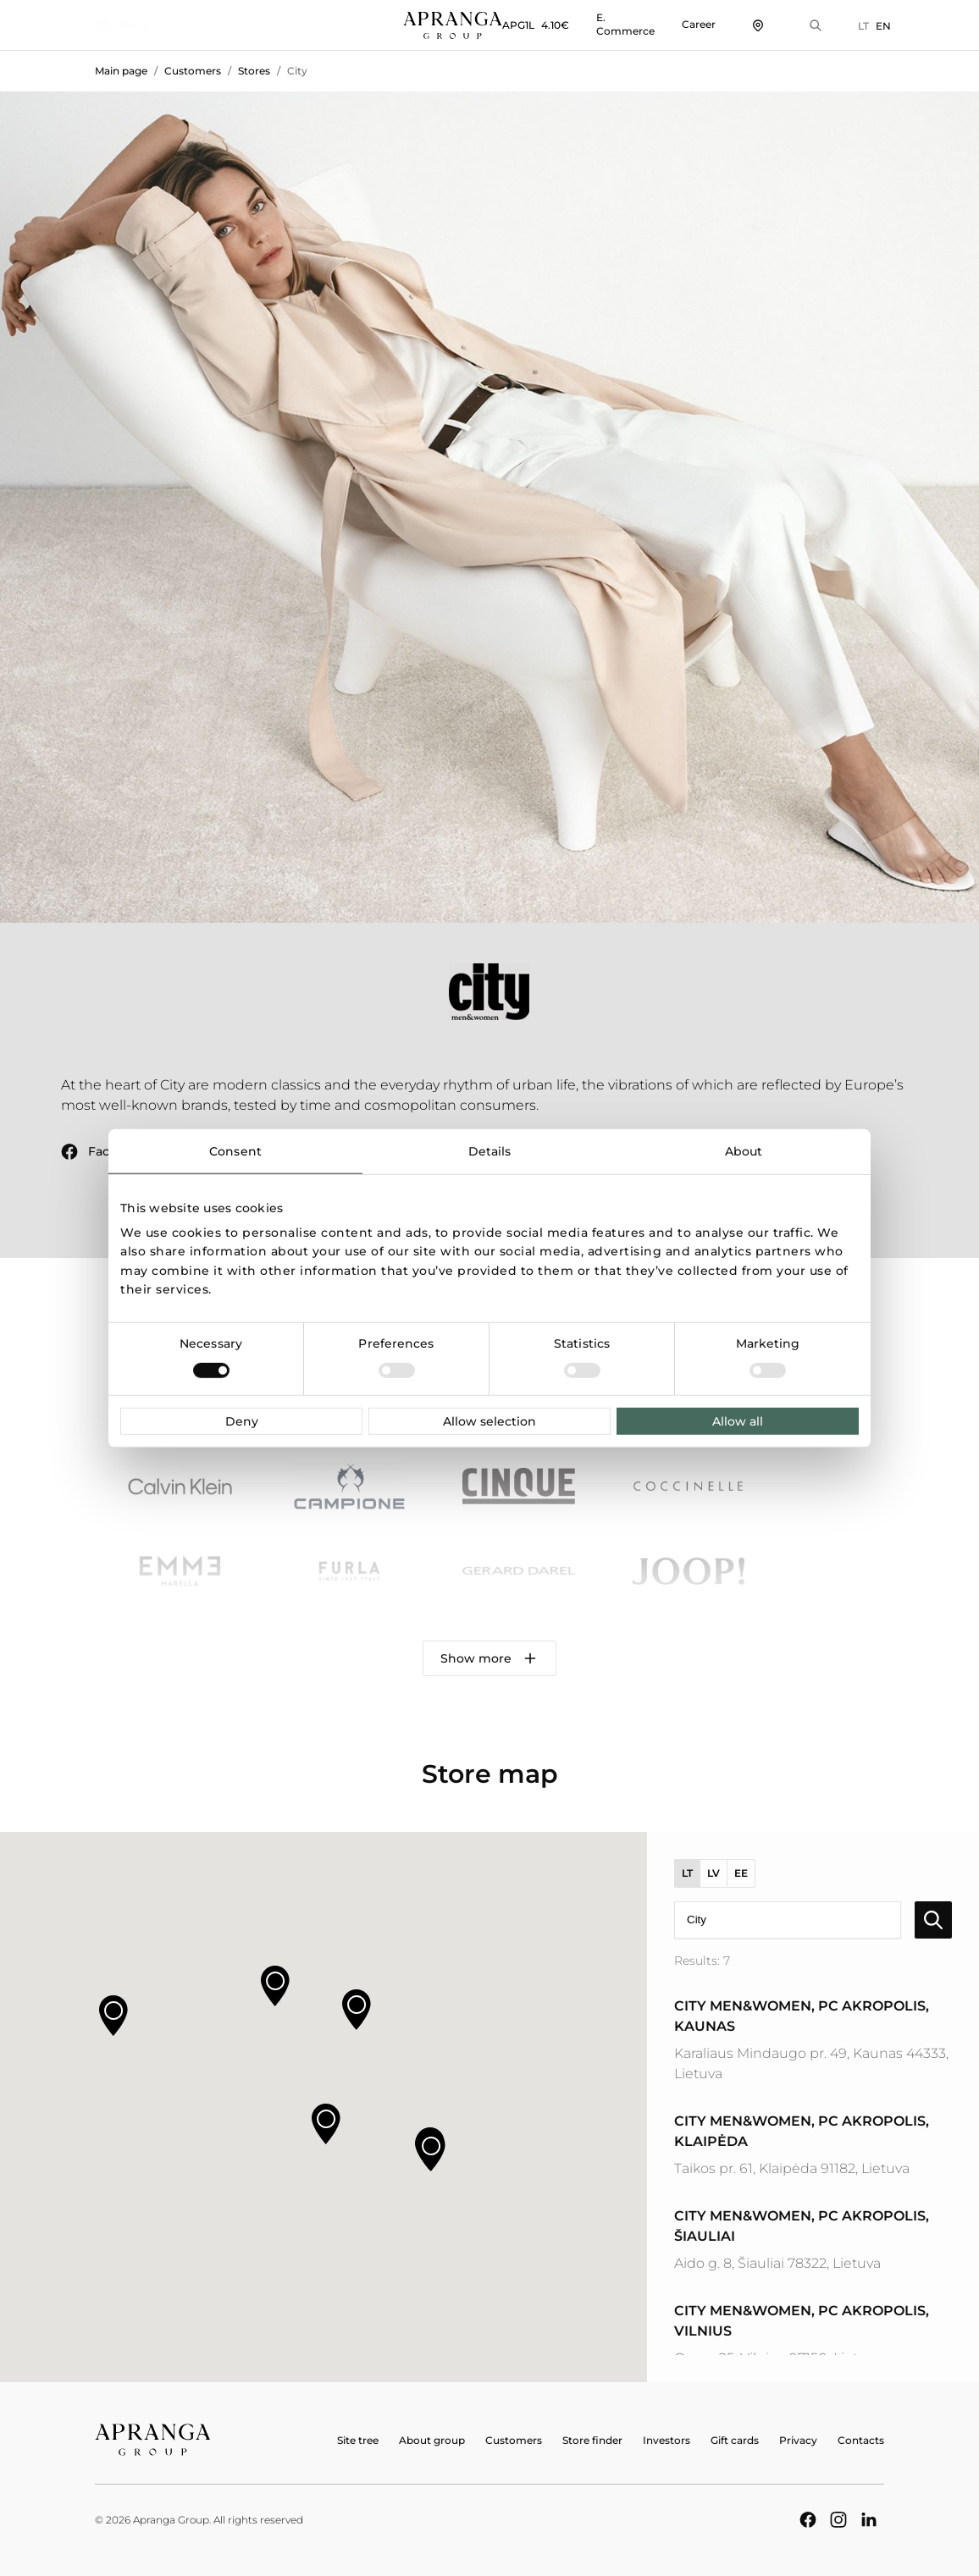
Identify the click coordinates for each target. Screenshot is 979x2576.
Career (692, 24)
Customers (192, 70)
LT (856, 25)
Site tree (358, 2440)
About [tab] (744, 1150)
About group (432, 2440)
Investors (666, 2440)
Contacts (861, 2440)
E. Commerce (618, 24)
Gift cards (735, 2440)
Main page (121, 70)
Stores (254, 70)
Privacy (798, 2440)
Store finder (592, 2440)
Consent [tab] (235, 1150)
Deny (241, 1421)
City (297, 70)
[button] (326, 2124)
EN (876, 25)
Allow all (737, 1421)
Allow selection (489, 1421)
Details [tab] (490, 1150)
